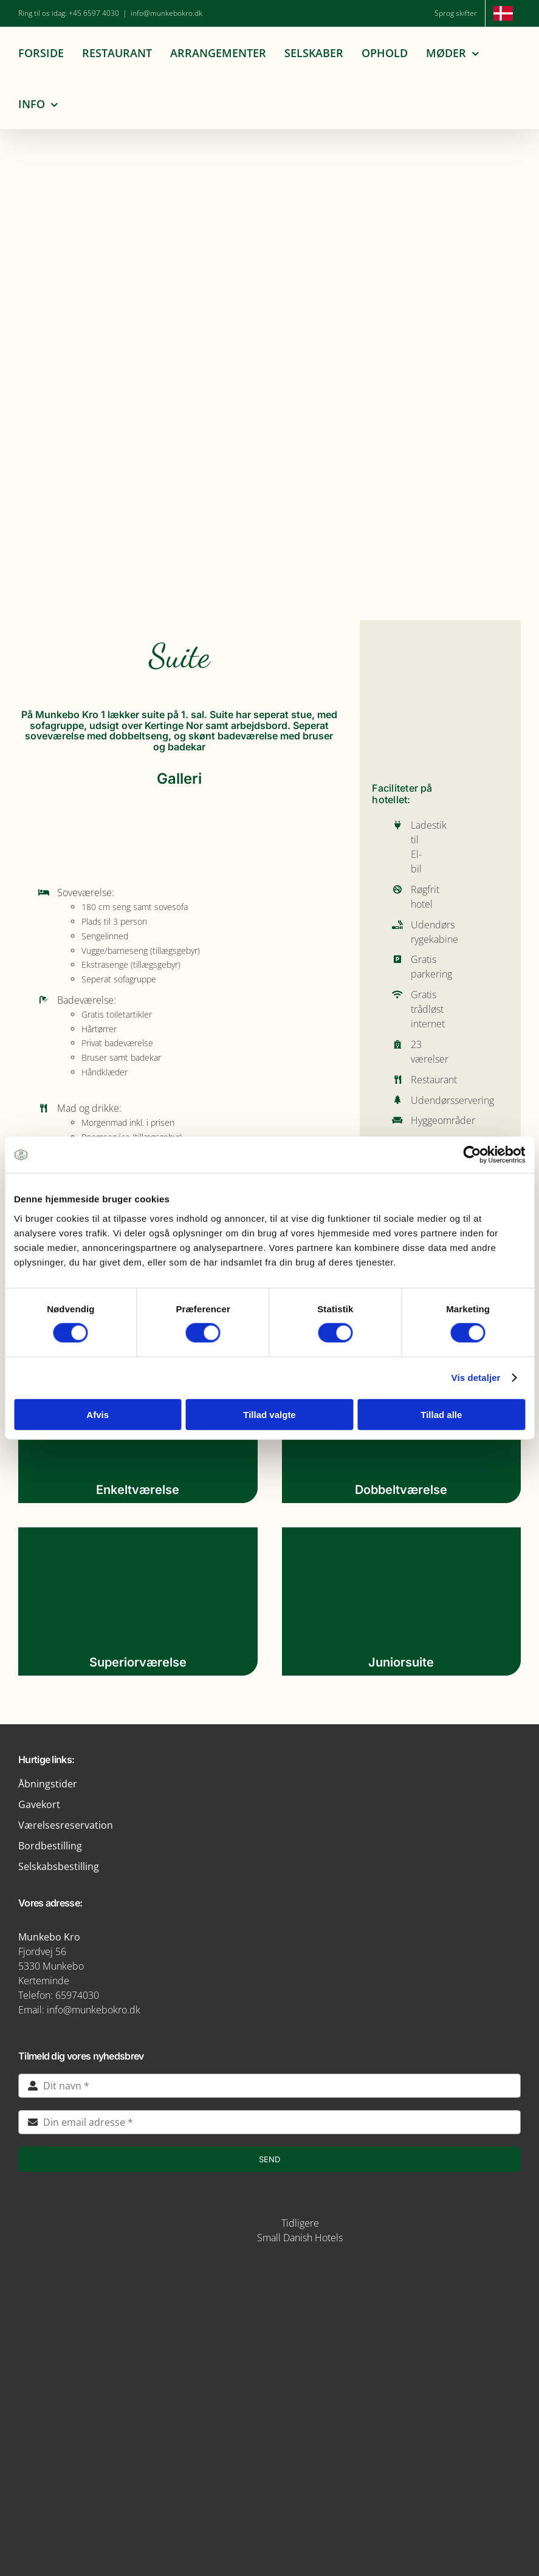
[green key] (269, 2508)
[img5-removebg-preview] (269, 2271)
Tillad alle (441, 1414)
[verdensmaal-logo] (270, 2463)
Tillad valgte (269, 1414)
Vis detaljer (476, 1377)
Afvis (97, 1414)
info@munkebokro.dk (166, 13)
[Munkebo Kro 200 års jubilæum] (269, 227)
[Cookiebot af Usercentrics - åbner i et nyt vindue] (472, 1155)
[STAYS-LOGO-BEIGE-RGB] (226, 2218)
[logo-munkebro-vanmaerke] (269, 2374)
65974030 (77, 1995)
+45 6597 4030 (94, 13)
